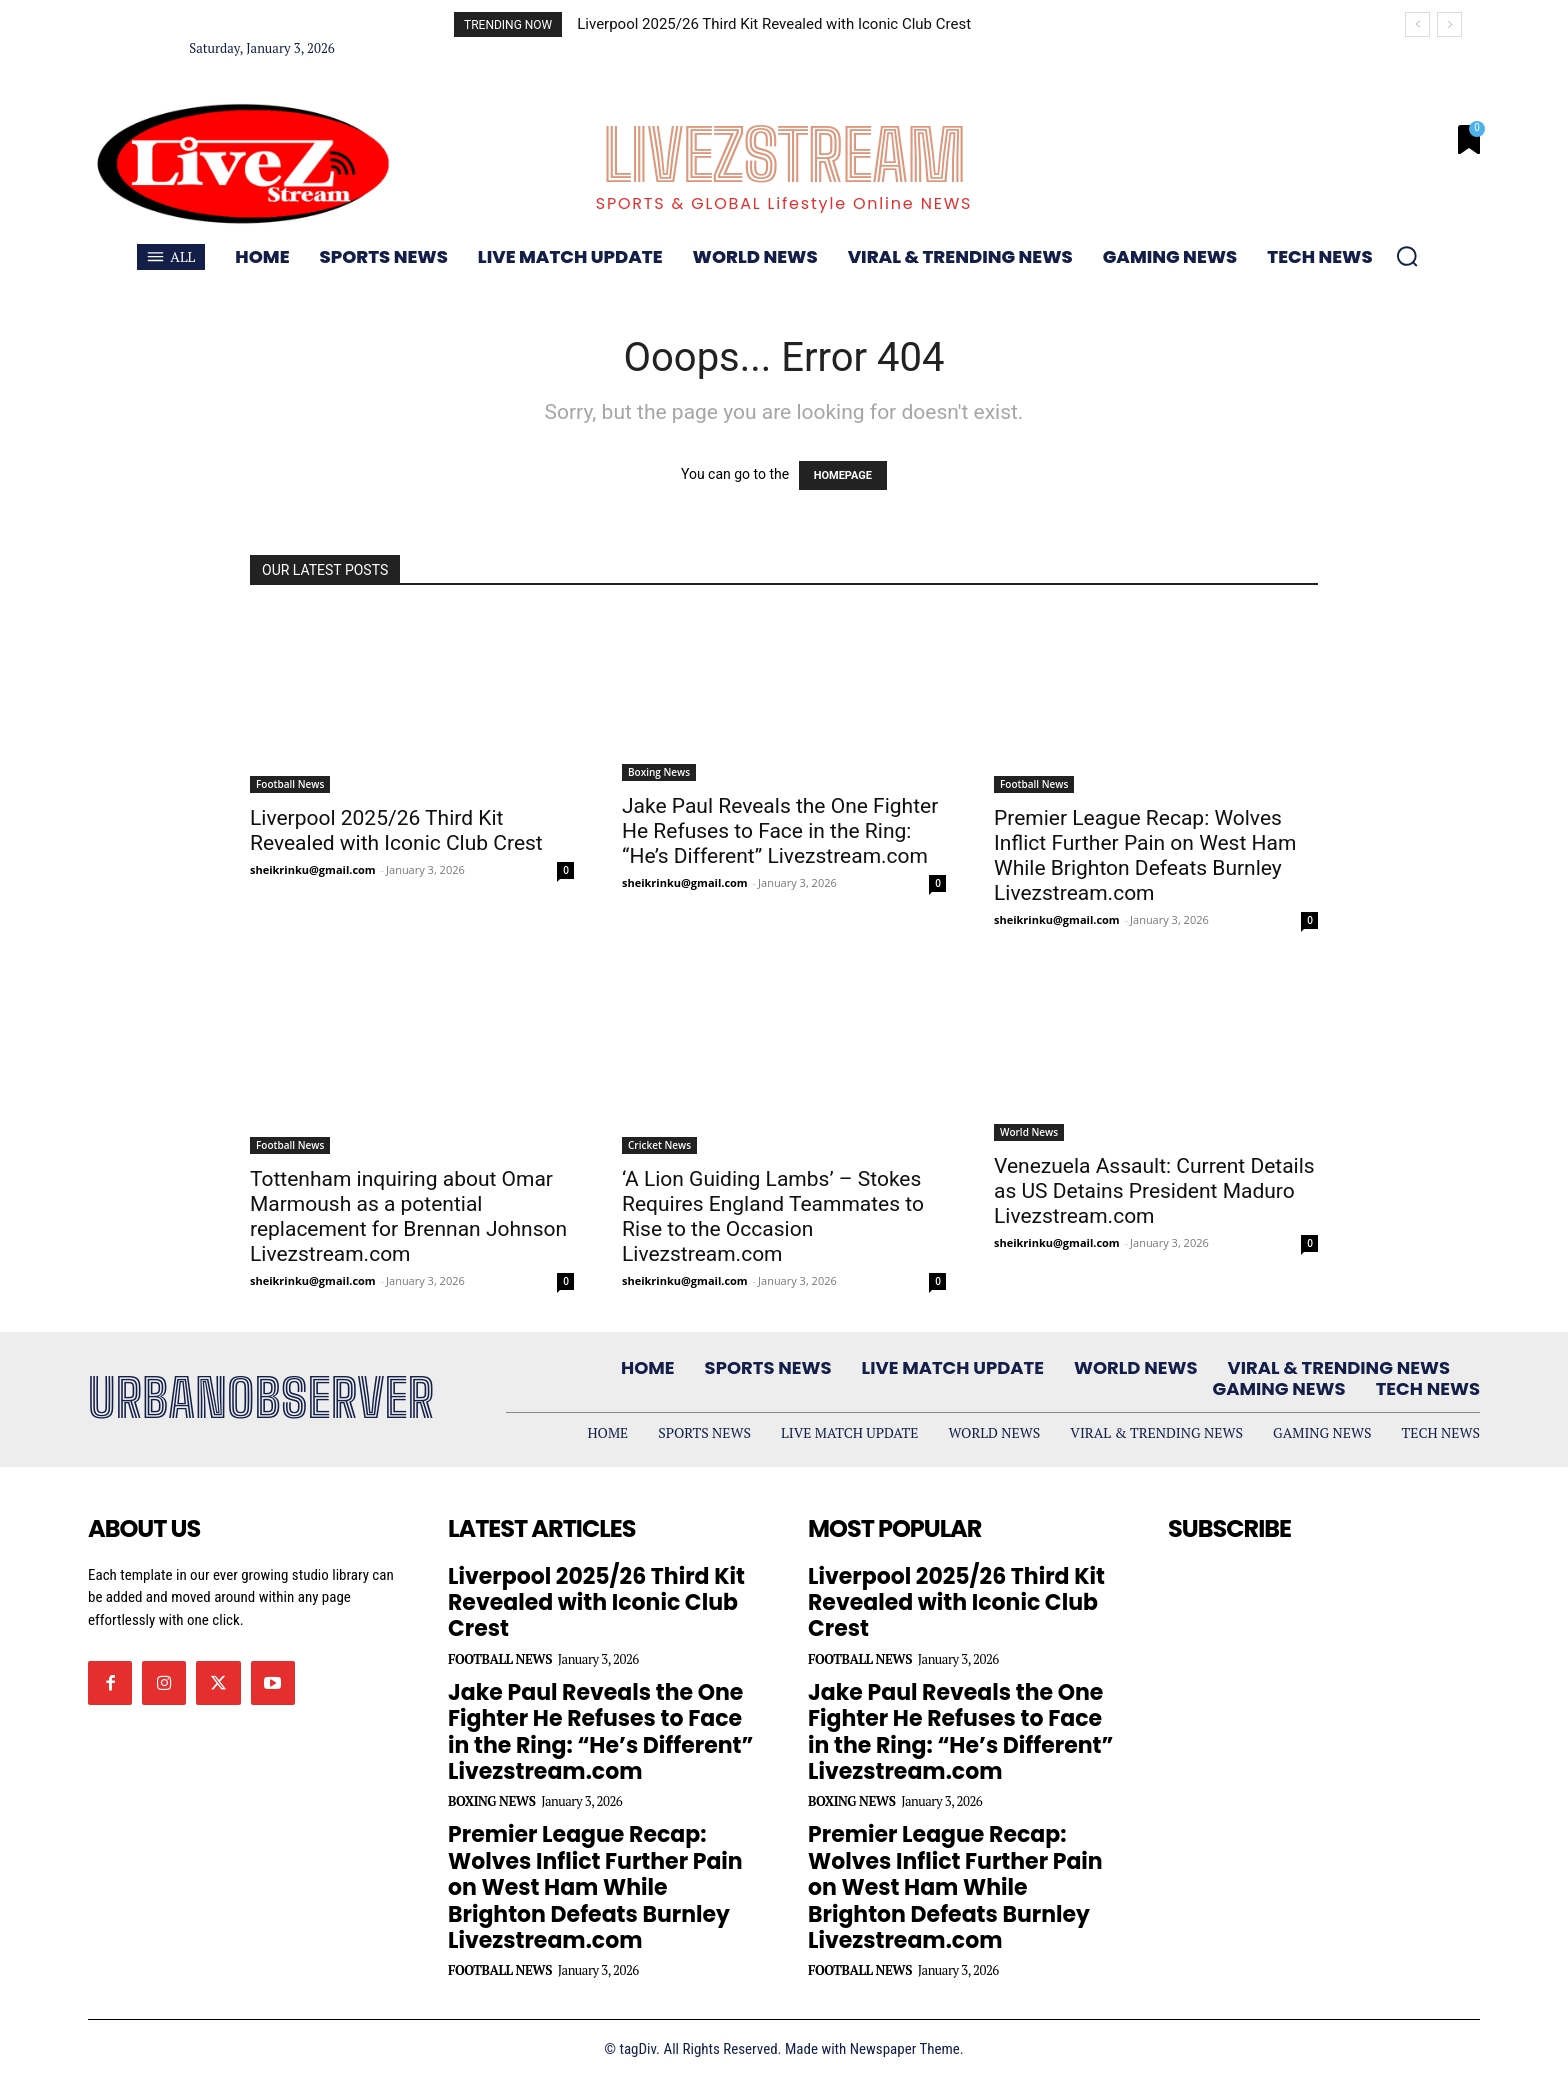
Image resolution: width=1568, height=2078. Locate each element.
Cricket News (659, 1145)
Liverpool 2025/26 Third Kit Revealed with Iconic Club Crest (774, 24)
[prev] (1417, 24)
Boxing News (659, 772)
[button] (1407, 256)
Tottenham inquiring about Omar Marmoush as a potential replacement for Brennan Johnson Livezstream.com (408, 1216)
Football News (290, 784)
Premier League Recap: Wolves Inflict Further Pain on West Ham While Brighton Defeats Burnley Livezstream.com (1145, 855)
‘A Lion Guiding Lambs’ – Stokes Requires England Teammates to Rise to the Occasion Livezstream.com (773, 1216)
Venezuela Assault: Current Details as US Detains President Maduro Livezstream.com (1154, 1191)
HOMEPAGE (843, 475)
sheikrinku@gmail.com (313, 869)
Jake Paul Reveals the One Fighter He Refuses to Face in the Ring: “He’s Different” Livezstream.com (780, 831)
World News (1029, 1132)
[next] (1449, 24)
